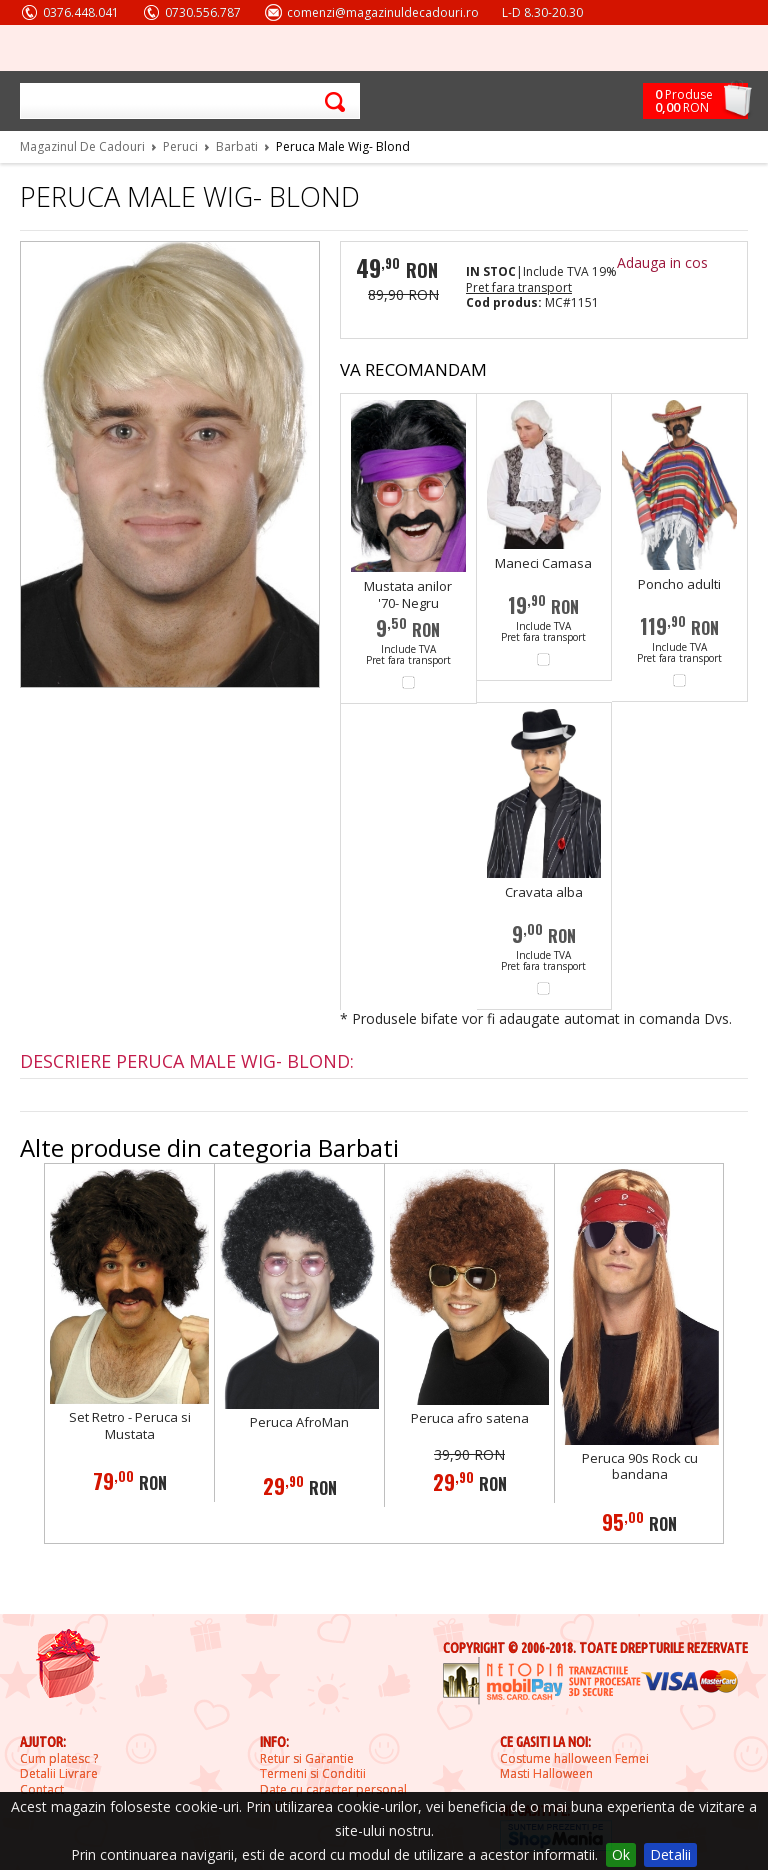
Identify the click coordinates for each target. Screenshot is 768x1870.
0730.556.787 (203, 12)
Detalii (670, 1854)
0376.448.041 (81, 12)
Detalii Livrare (59, 1774)
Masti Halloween (546, 1774)
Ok (621, 1854)
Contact (42, 1790)
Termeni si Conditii (313, 1774)
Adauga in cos (662, 262)
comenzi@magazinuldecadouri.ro (383, 12)
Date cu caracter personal (333, 1790)
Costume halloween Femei (574, 1759)
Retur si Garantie (307, 1759)
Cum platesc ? (59, 1759)
